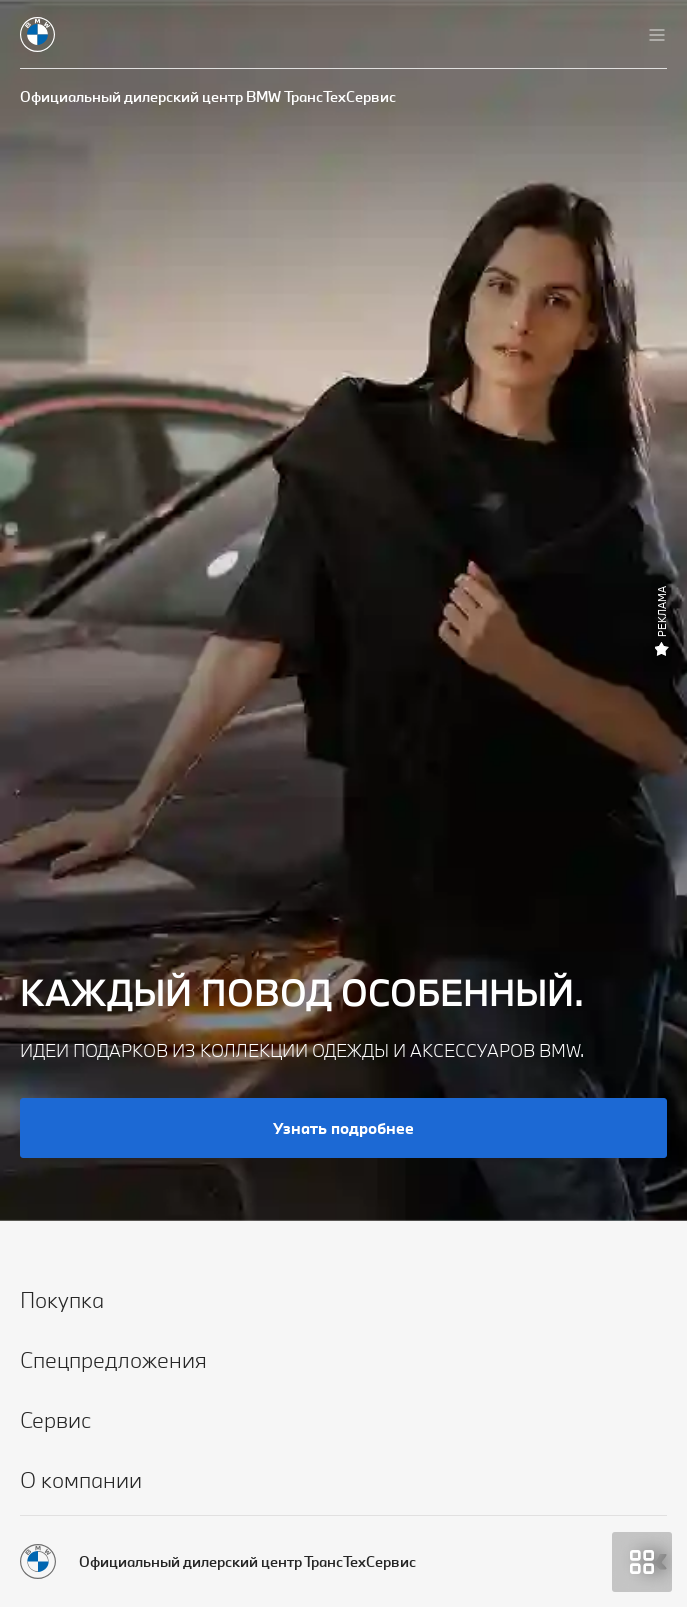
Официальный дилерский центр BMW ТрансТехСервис (208, 96)
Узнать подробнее (343, 1128)
